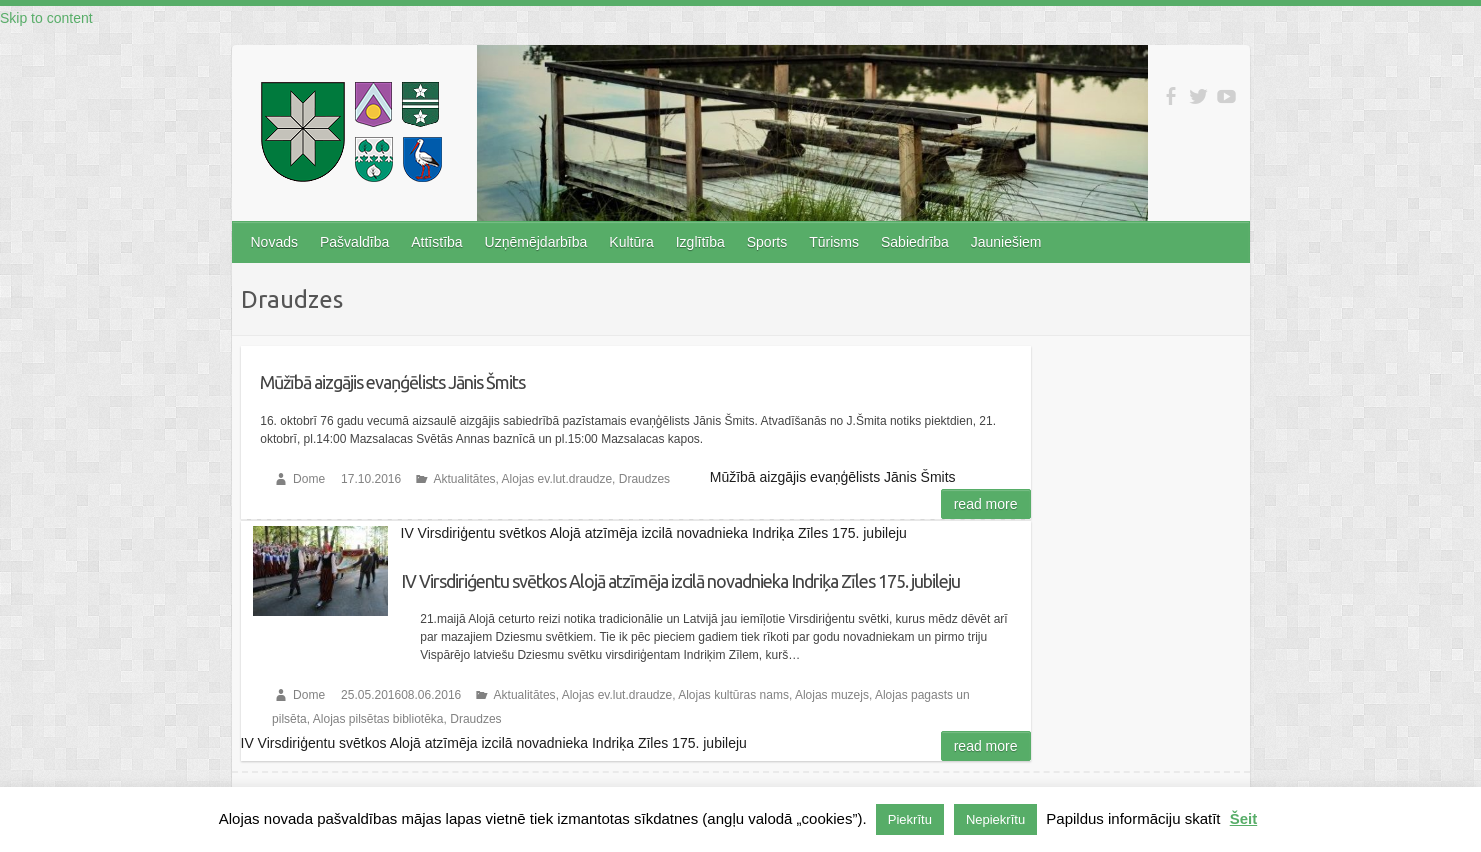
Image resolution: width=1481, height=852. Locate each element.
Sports (767, 242)
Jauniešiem (1006, 242)
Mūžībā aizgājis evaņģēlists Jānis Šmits (392, 382)
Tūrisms (834, 242)
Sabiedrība (915, 242)
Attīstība (436, 242)
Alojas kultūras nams (733, 695)
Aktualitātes (465, 479)
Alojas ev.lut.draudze (557, 479)
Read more (986, 504)
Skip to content (46, 18)
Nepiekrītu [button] (995, 819)
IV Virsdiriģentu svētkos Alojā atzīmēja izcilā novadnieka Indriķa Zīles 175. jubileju (680, 581)
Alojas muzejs (832, 695)
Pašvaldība (354, 242)
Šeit (1244, 818)
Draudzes (644, 479)
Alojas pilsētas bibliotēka (378, 719)
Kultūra (631, 242)
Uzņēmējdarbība (536, 242)
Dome (309, 479)
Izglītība (700, 242)
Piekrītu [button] (910, 819)
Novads (274, 242)
